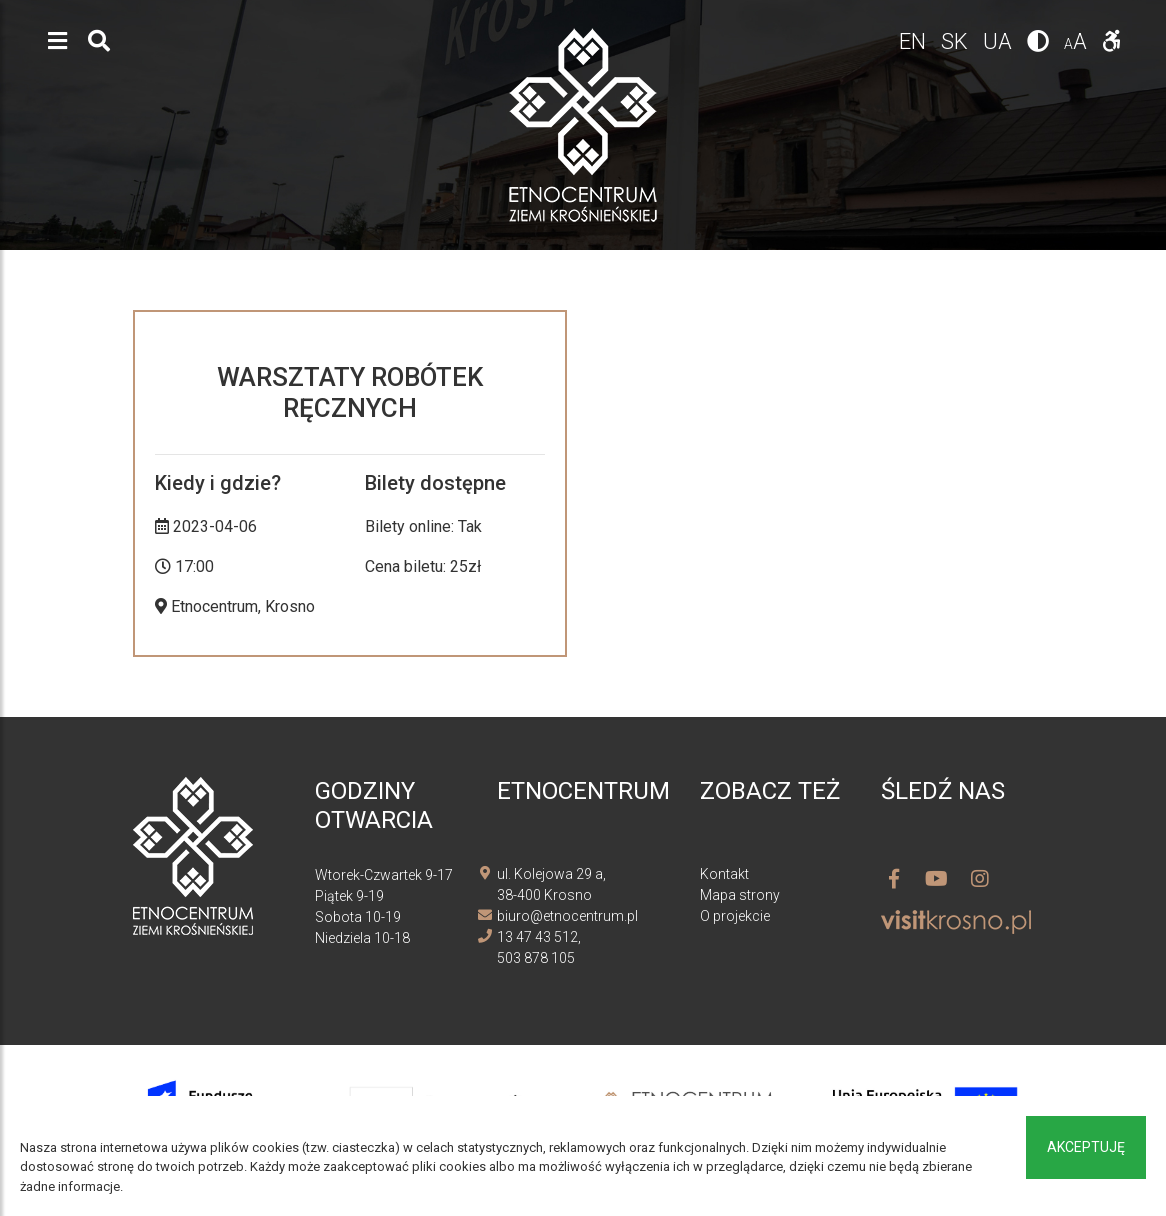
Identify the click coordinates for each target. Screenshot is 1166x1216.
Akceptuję (1086, 1147)
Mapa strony (740, 895)
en (915, 41)
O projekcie (735, 916)
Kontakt (724, 874)
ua (1000, 41)
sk (957, 41)
